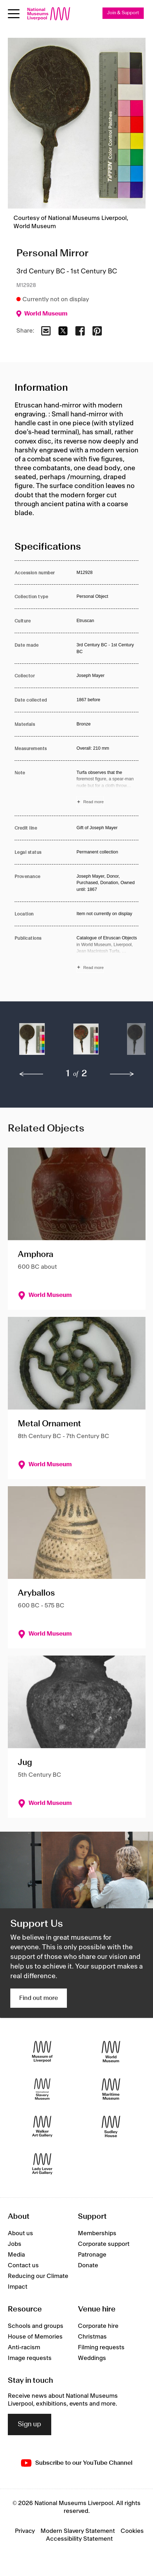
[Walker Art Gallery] (42, 2126)
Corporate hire (98, 2326)
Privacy (25, 2531)
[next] (122, 1074)
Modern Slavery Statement (78, 2531)
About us (20, 2233)
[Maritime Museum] (111, 2089)
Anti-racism (24, 2347)
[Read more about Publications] (107, 954)
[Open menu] (14, 14)
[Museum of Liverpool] (42, 2051)
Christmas (92, 2337)
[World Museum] (111, 2051)
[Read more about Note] (107, 788)
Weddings (92, 2358)
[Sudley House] (111, 2126)
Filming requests (101, 2347)
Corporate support (104, 2244)
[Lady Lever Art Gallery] (42, 2164)
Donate (88, 2265)
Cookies (132, 2531)
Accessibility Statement (79, 2539)
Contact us (23, 2265)
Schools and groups (35, 2326)
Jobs (14, 2244)
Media (16, 2255)
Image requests (30, 2358)
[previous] (31, 1074)
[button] (32, 1042)
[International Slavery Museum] (42, 2089)
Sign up (29, 2424)
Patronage (92, 2255)
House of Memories (35, 2337)
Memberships (97, 2233)
